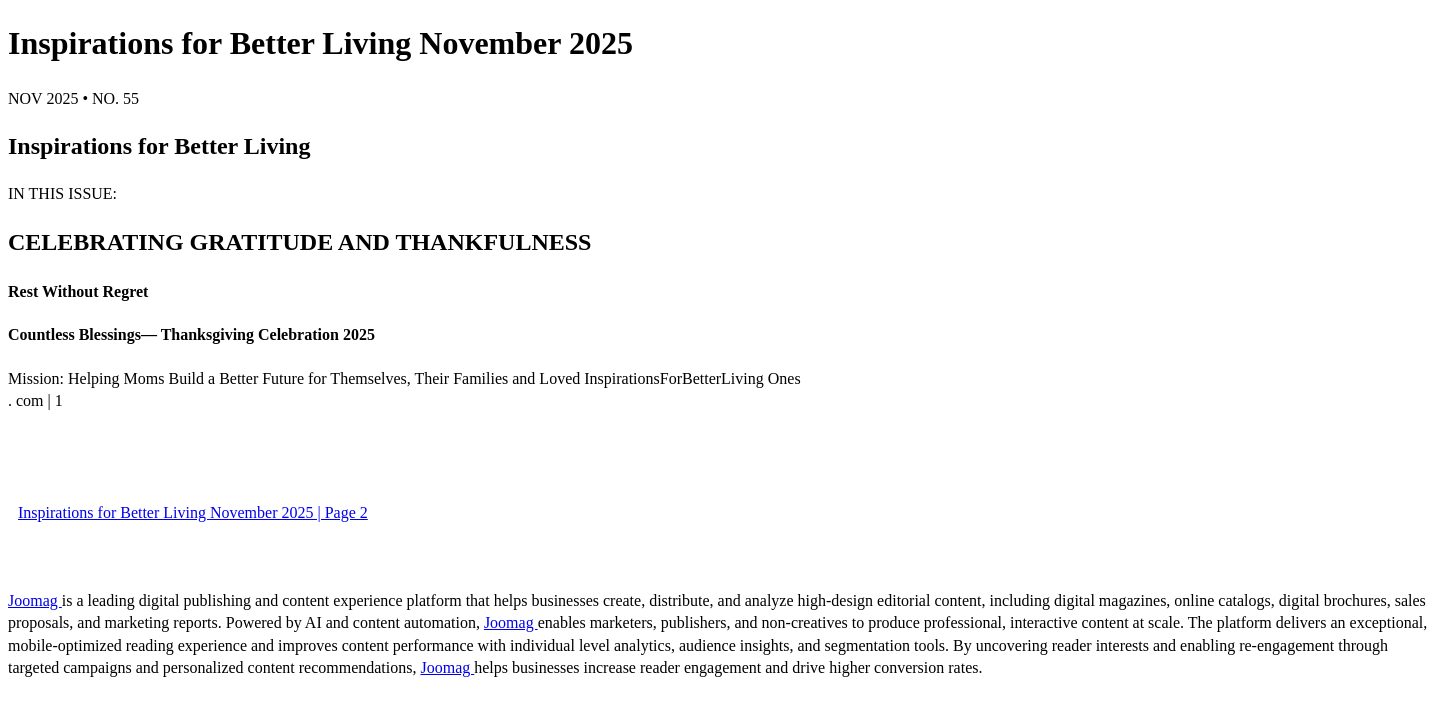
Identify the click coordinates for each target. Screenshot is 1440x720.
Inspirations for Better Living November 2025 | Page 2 (193, 512)
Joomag (35, 600)
